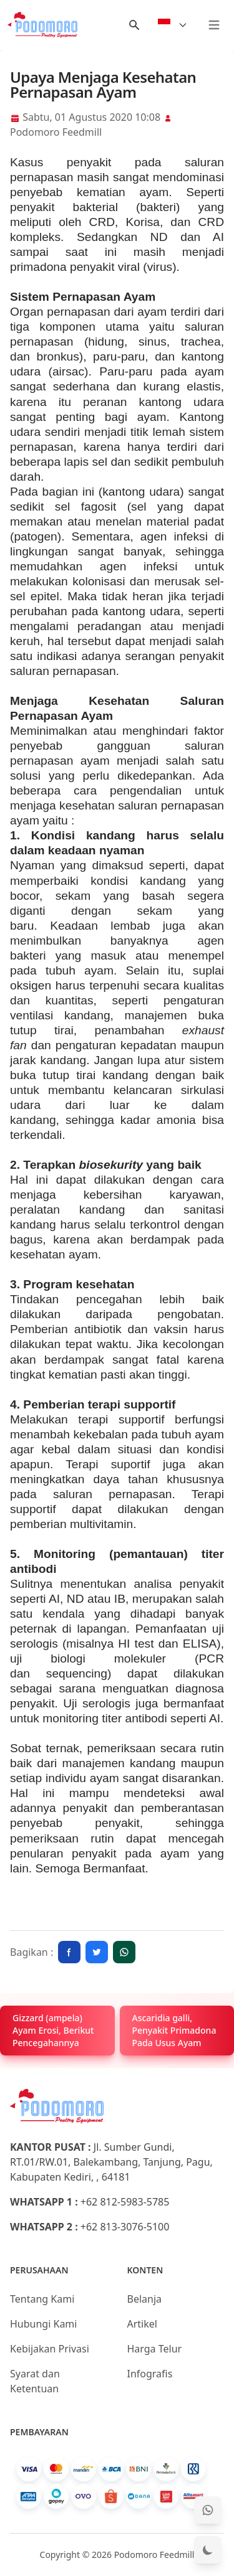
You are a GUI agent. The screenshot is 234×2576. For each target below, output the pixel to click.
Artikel (142, 2324)
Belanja (144, 2299)
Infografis (150, 2373)
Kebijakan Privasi (49, 2349)
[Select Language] (173, 24)
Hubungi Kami (43, 2324)
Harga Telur (154, 2349)
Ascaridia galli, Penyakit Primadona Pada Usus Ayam (174, 2030)
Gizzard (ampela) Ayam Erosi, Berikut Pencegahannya (53, 2030)
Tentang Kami (42, 2299)
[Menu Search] (134, 24)
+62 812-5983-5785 (125, 2202)
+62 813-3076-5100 (125, 2227)
